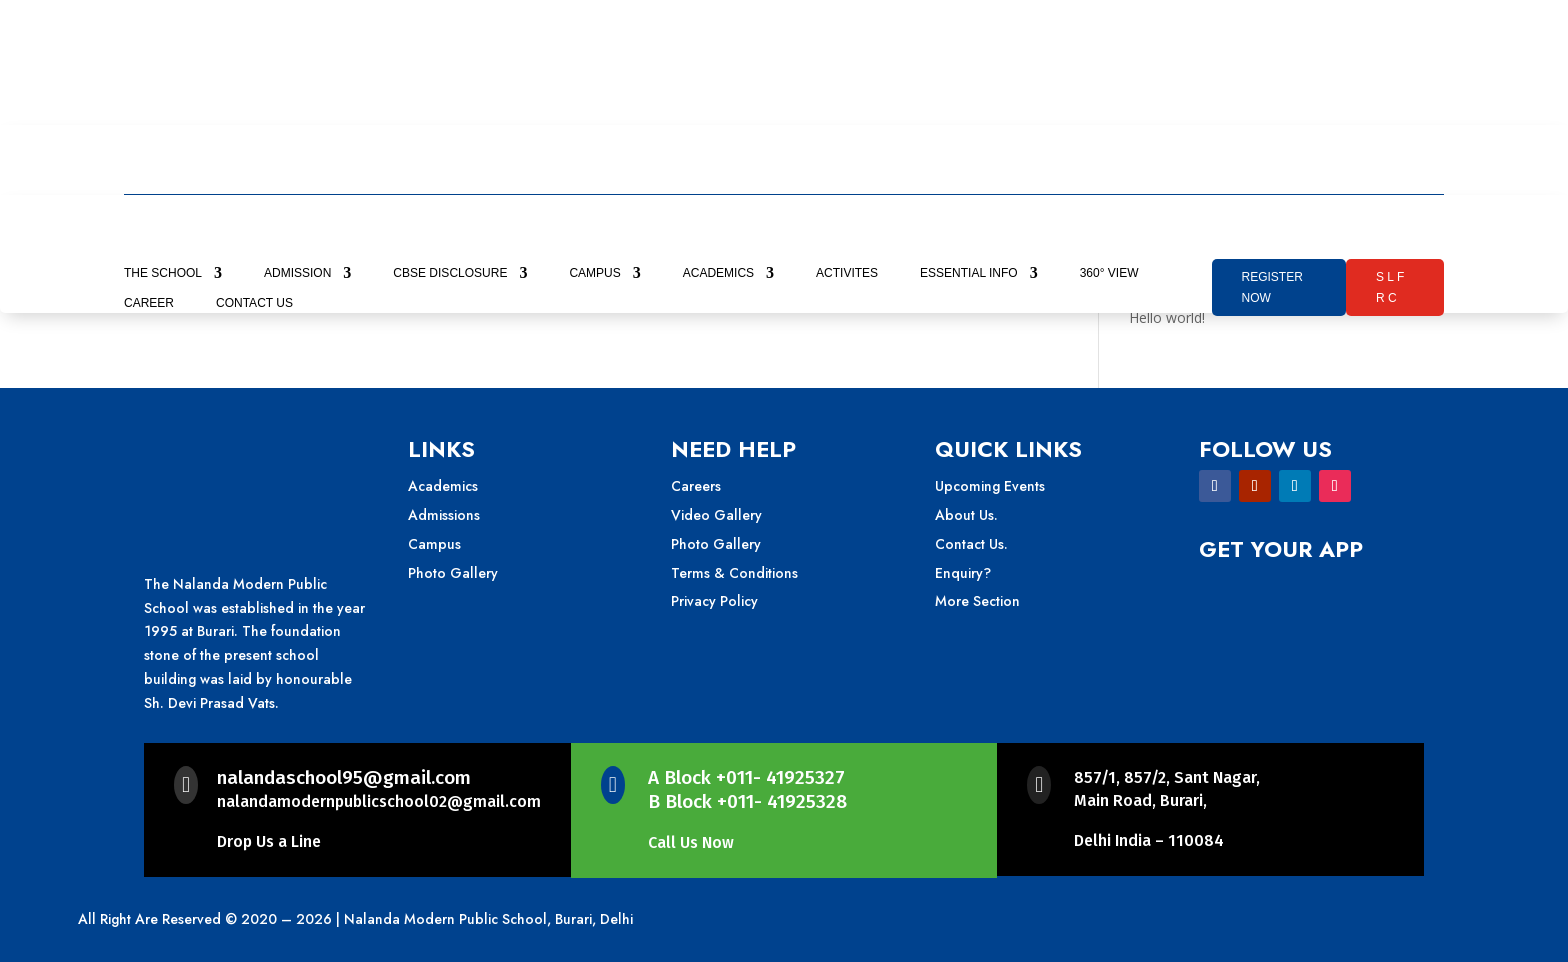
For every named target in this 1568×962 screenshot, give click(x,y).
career (149, 303)
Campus (594, 273)
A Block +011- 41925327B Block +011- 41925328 (747, 790)
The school (163, 273)
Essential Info (969, 273)
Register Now (1272, 287)
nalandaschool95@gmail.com (344, 777)
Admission (297, 273)
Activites (847, 273)
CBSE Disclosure (450, 273)
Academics (718, 273)
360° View (1109, 273)
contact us (254, 303)
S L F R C (1390, 287)
